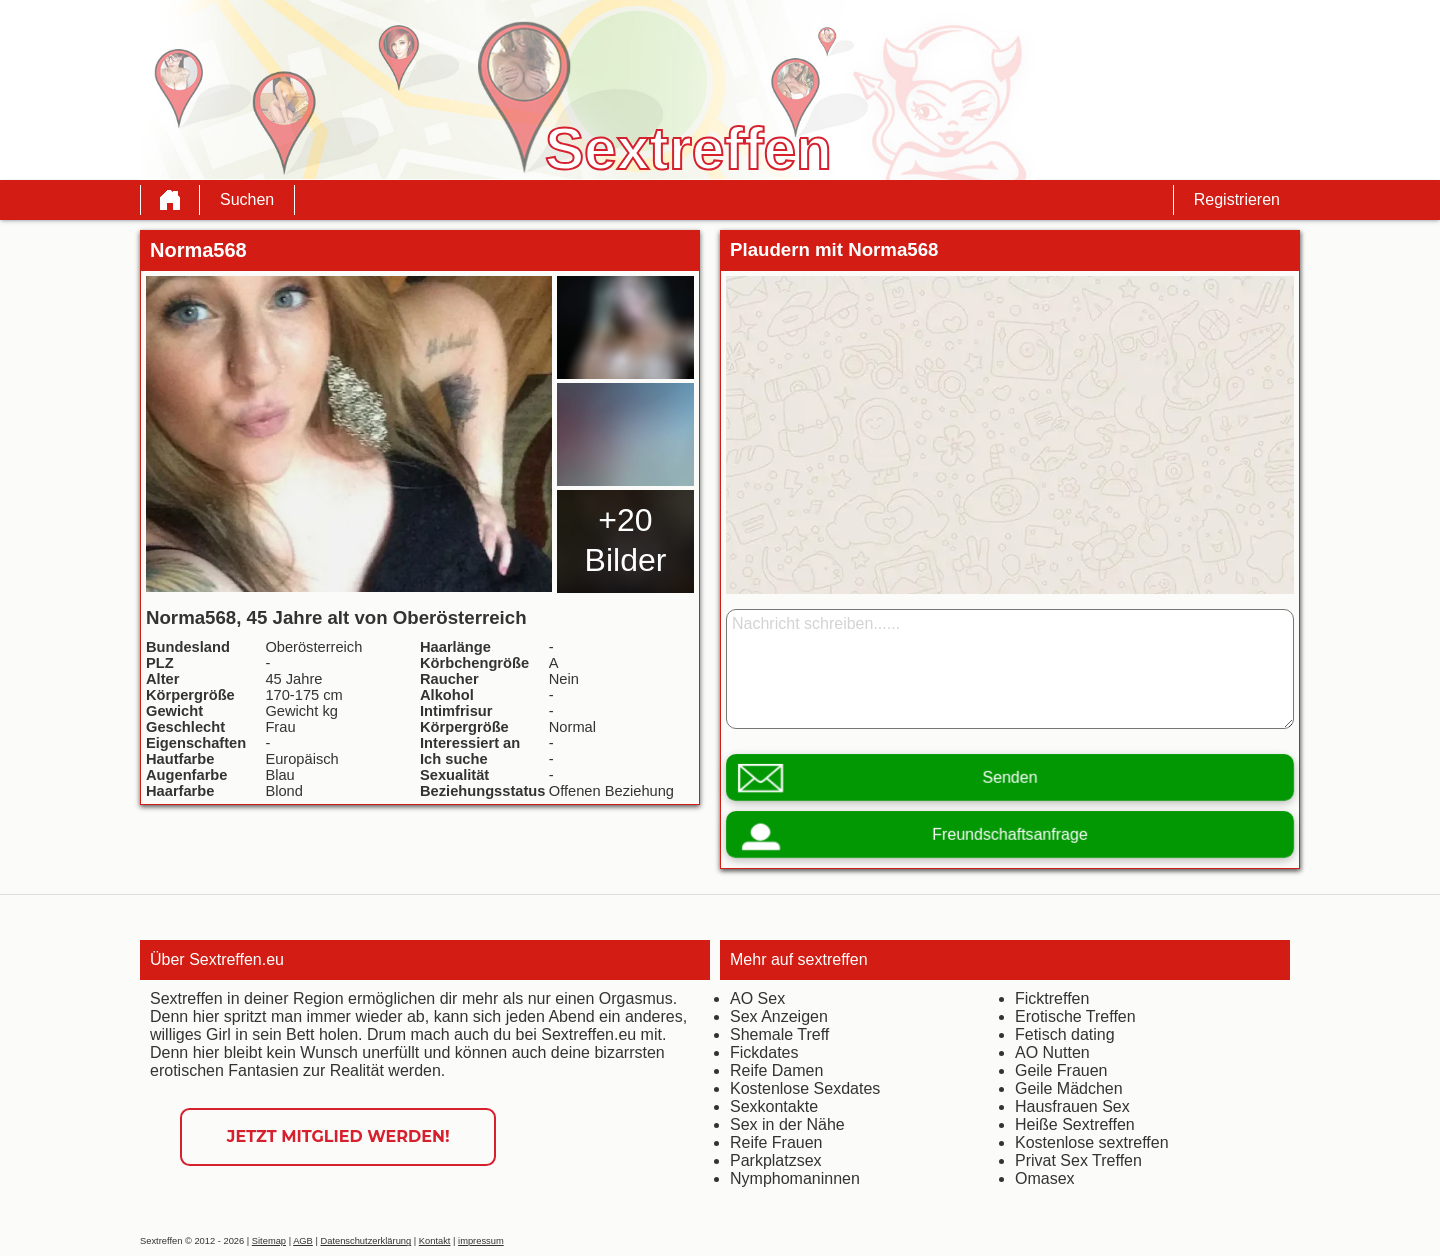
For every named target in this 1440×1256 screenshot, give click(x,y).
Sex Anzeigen (779, 1016)
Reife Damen (776, 1070)
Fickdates (764, 1052)
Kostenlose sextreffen (1092, 1142)
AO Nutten (1052, 1052)
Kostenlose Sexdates (805, 1088)
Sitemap (269, 1241)
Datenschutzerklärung (365, 1241)
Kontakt (435, 1241)
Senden (1009, 777)
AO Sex (757, 998)
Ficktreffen (1052, 998)
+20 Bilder (626, 540)
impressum (481, 1241)
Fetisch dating (1065, 1034)
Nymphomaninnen (795, 1178)
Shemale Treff (779, 1034)
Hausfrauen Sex (1072, 1106)
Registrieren (1237, 199)
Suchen (247, 199)
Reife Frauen (776, 1142)
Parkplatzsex (776, 1160)
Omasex (1045, 1178)
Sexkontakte (774, 1106)
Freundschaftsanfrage (1010, 834)
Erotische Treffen (1075, 1016)
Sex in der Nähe (787, 1124)
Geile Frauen (1061, 1070)
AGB (303, 1241)
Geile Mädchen (1069, 1088)
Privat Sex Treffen (1078, 1160)
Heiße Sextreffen (1075, 1124)
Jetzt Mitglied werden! (338, 1136)
